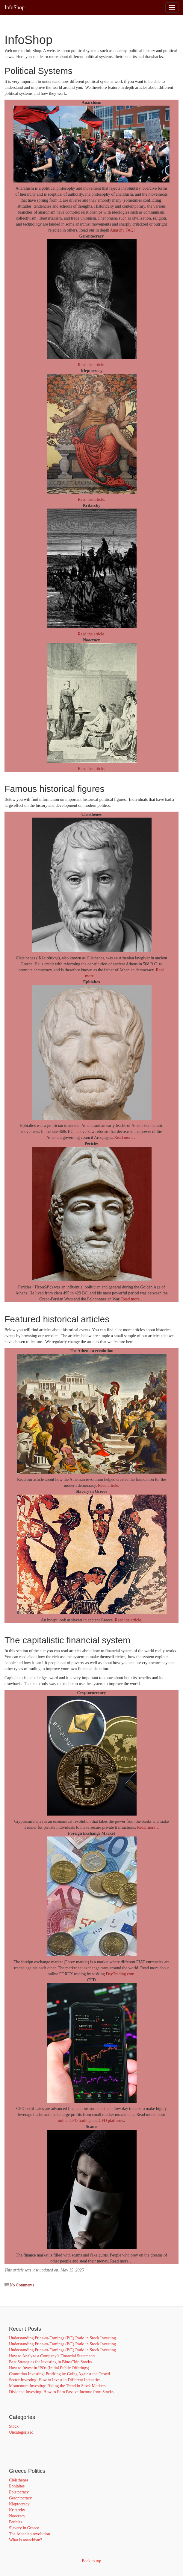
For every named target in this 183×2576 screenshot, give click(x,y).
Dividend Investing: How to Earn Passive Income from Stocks (61, 2392)
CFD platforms (111, 2120)
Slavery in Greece (24, 2528)
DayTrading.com (120, 1974)
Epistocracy (19, 2492)
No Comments (22, 2285)
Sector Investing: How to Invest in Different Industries (55, 2380)
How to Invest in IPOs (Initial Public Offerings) (49, 2368)
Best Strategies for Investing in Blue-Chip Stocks (50, 2362)
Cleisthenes (18, 2480)
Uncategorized (21, 2432)
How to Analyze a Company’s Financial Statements (52, 2356)
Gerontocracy (20, 2498)
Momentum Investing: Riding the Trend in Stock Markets (57, 2386)
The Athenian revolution (29, 2534)
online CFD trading (74, 2120)
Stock (14, 2426)
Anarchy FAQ (122, 230)
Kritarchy (17, 2510)
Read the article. (91, 365)
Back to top (91, 2561)
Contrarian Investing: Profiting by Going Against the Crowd (59, 2374)
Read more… (125, 1137)
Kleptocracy (19, 2504)
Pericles (15, 2522)
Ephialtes (17, 2486)
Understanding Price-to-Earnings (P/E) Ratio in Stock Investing (62, 2338)
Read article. (108, 1485)
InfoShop (14, 7)
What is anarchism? (25, 2540)
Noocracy (17, 2516)
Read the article (128, 1620)
